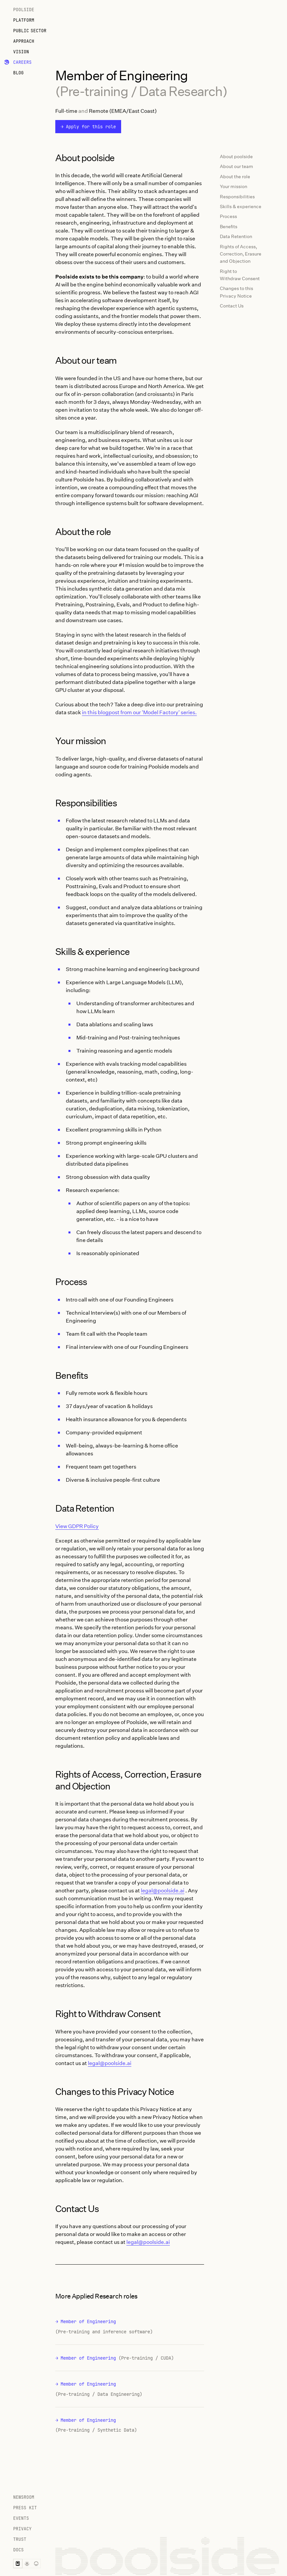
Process (228, 216)
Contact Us (232, 306)
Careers (22, 62)
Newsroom (23, 2497)
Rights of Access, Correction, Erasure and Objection (240, 253)
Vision (21, 52)
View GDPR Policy (77, 1525)
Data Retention (236, 236)
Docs (18, 2550)
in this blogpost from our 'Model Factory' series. (139, 712)
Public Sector (29, 31)
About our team (236, 166)
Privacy (22, 2529)
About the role (235, 176)
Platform (23, 20)
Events (21, 2518)
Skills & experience (240, 206)
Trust (19, 2539)
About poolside (236, 156)
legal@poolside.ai (162, 1890)
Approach (23, 41)
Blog (18, 73)
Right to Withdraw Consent (240, 274)
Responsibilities (237, 196)
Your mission (233, 186)
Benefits (228, 226)
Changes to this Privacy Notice (236, 292)
